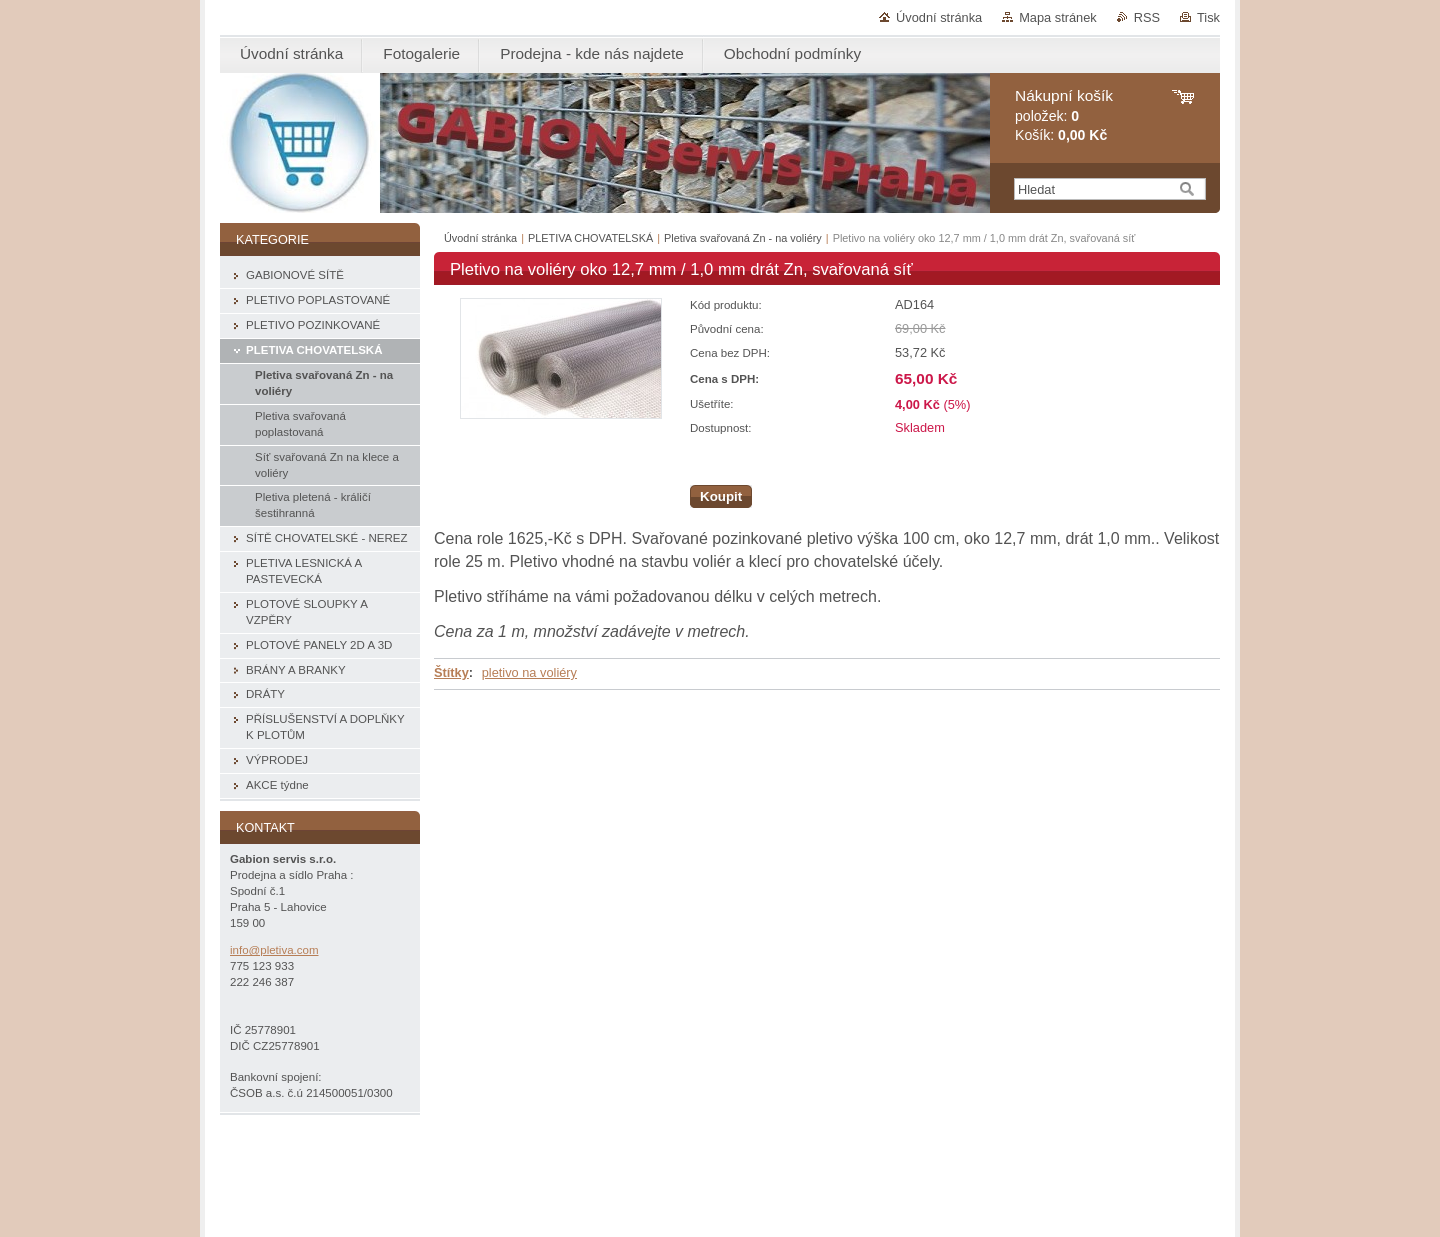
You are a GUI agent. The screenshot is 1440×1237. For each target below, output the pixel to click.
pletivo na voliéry (529, 672)
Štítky (451, 672)
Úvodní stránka (939, 17)
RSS (1147, 17)
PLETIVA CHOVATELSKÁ (590, 238)
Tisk (1208, 17)
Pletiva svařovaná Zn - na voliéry (743, 238)
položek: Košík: (1064, 115)
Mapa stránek (1058, 17)
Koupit (721, 496)
